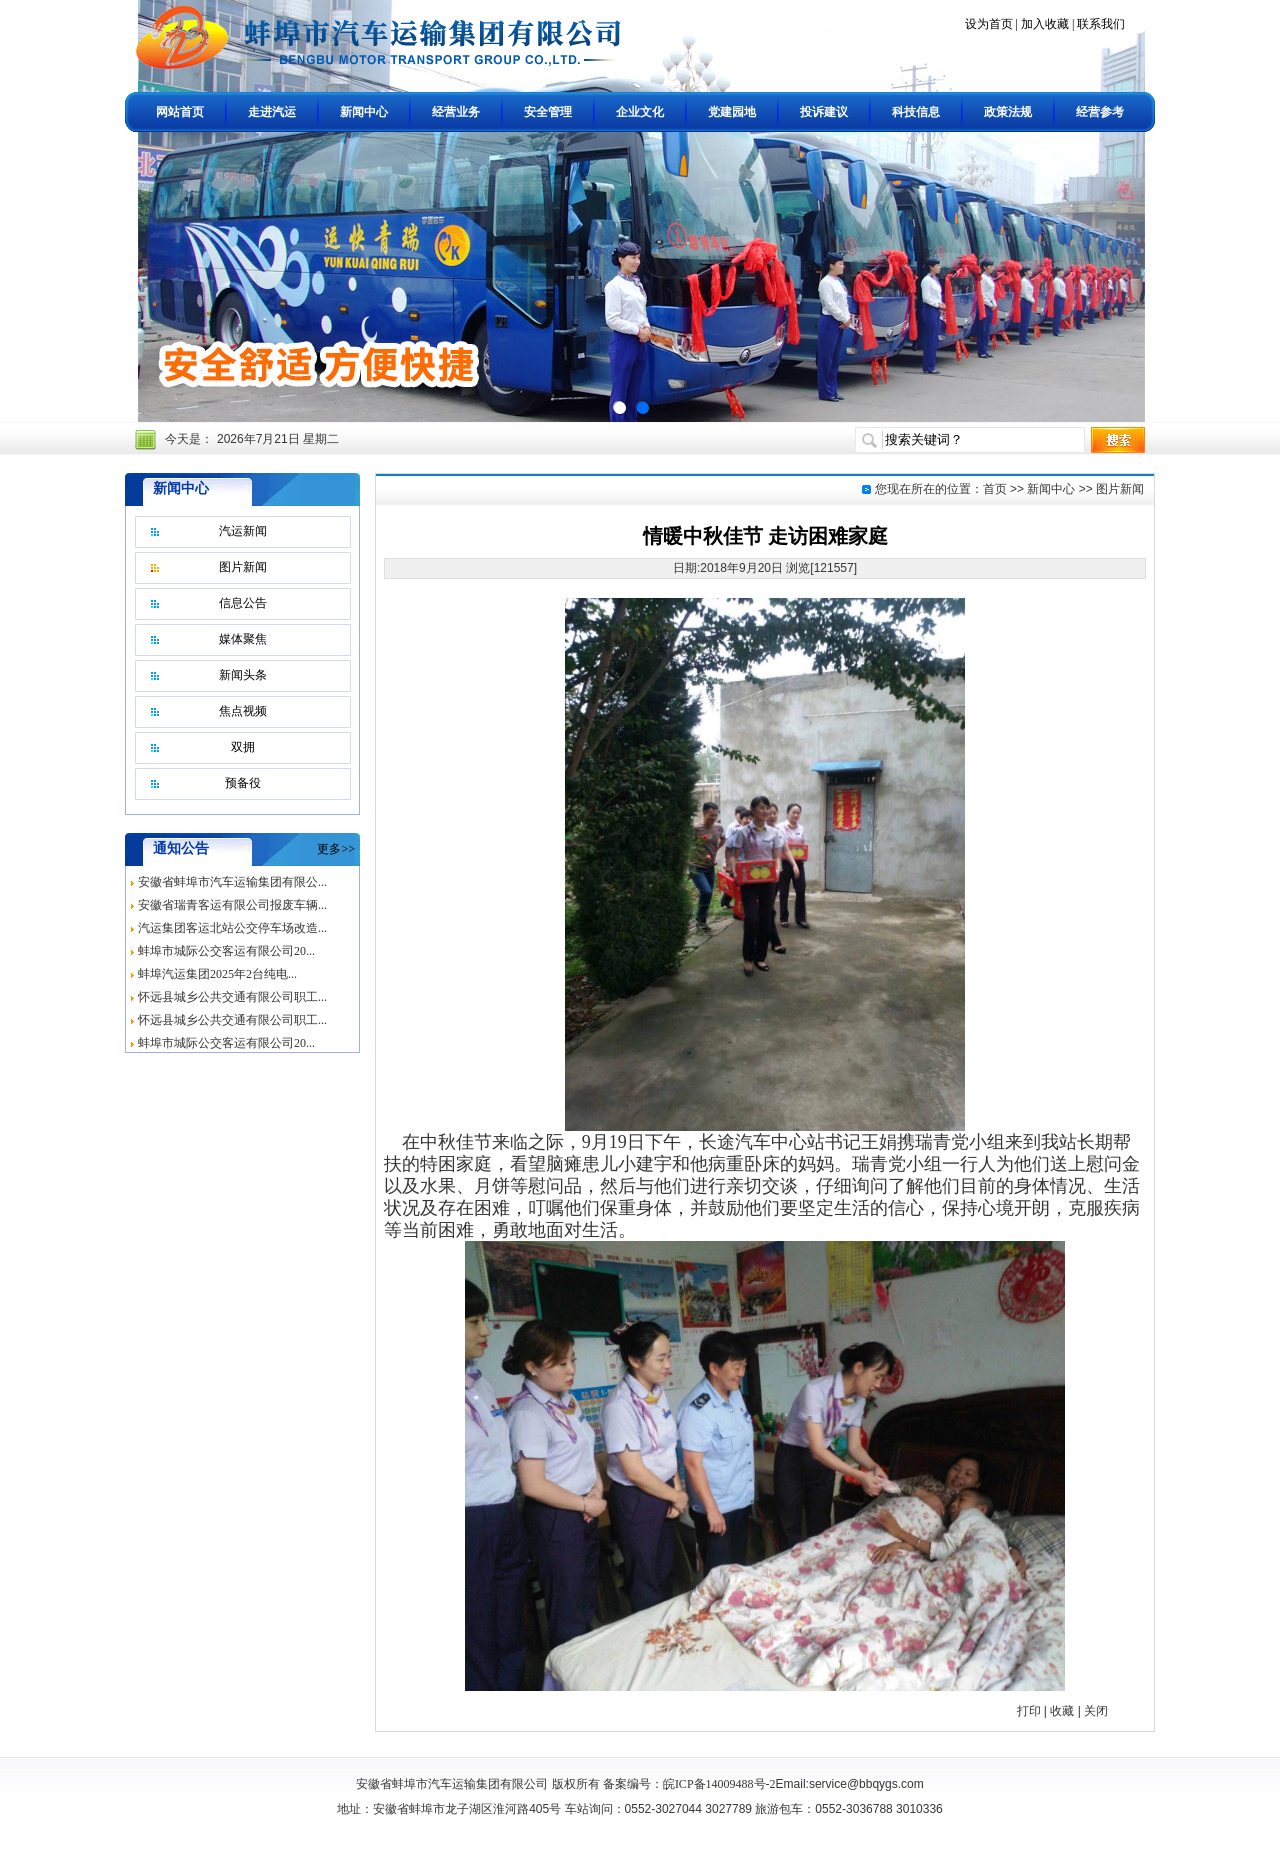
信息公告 (243, 603)
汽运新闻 (243, 531)
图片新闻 (243, 567)
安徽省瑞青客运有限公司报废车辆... (232, 905)
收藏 (1062, 1711)
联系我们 (1101, 24)
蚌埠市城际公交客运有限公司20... (226, 951)
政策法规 (1008, 112)
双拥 (243, 747)
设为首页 (989, 24)
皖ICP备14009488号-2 (719, 1784)
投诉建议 (824, 112)
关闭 (1096, 1711)
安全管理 (548, 112)
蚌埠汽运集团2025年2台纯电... (217, 974)
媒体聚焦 (243, 639)
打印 (1029, 1711)
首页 (995, 489)
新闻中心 (364, 112)
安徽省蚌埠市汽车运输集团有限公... (232, 882)
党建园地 (732, 112)
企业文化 (640, 112)
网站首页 (180, 112)
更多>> (336, 849)
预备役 (243, 783)
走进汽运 (272, 112)
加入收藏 (1045, 24)
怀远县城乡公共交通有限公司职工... (232, 997)
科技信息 (916, 112)
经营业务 (456, 112)
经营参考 (1100, 112)
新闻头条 (243, 675)
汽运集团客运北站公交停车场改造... (232, 928)
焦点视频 (243, 711)
